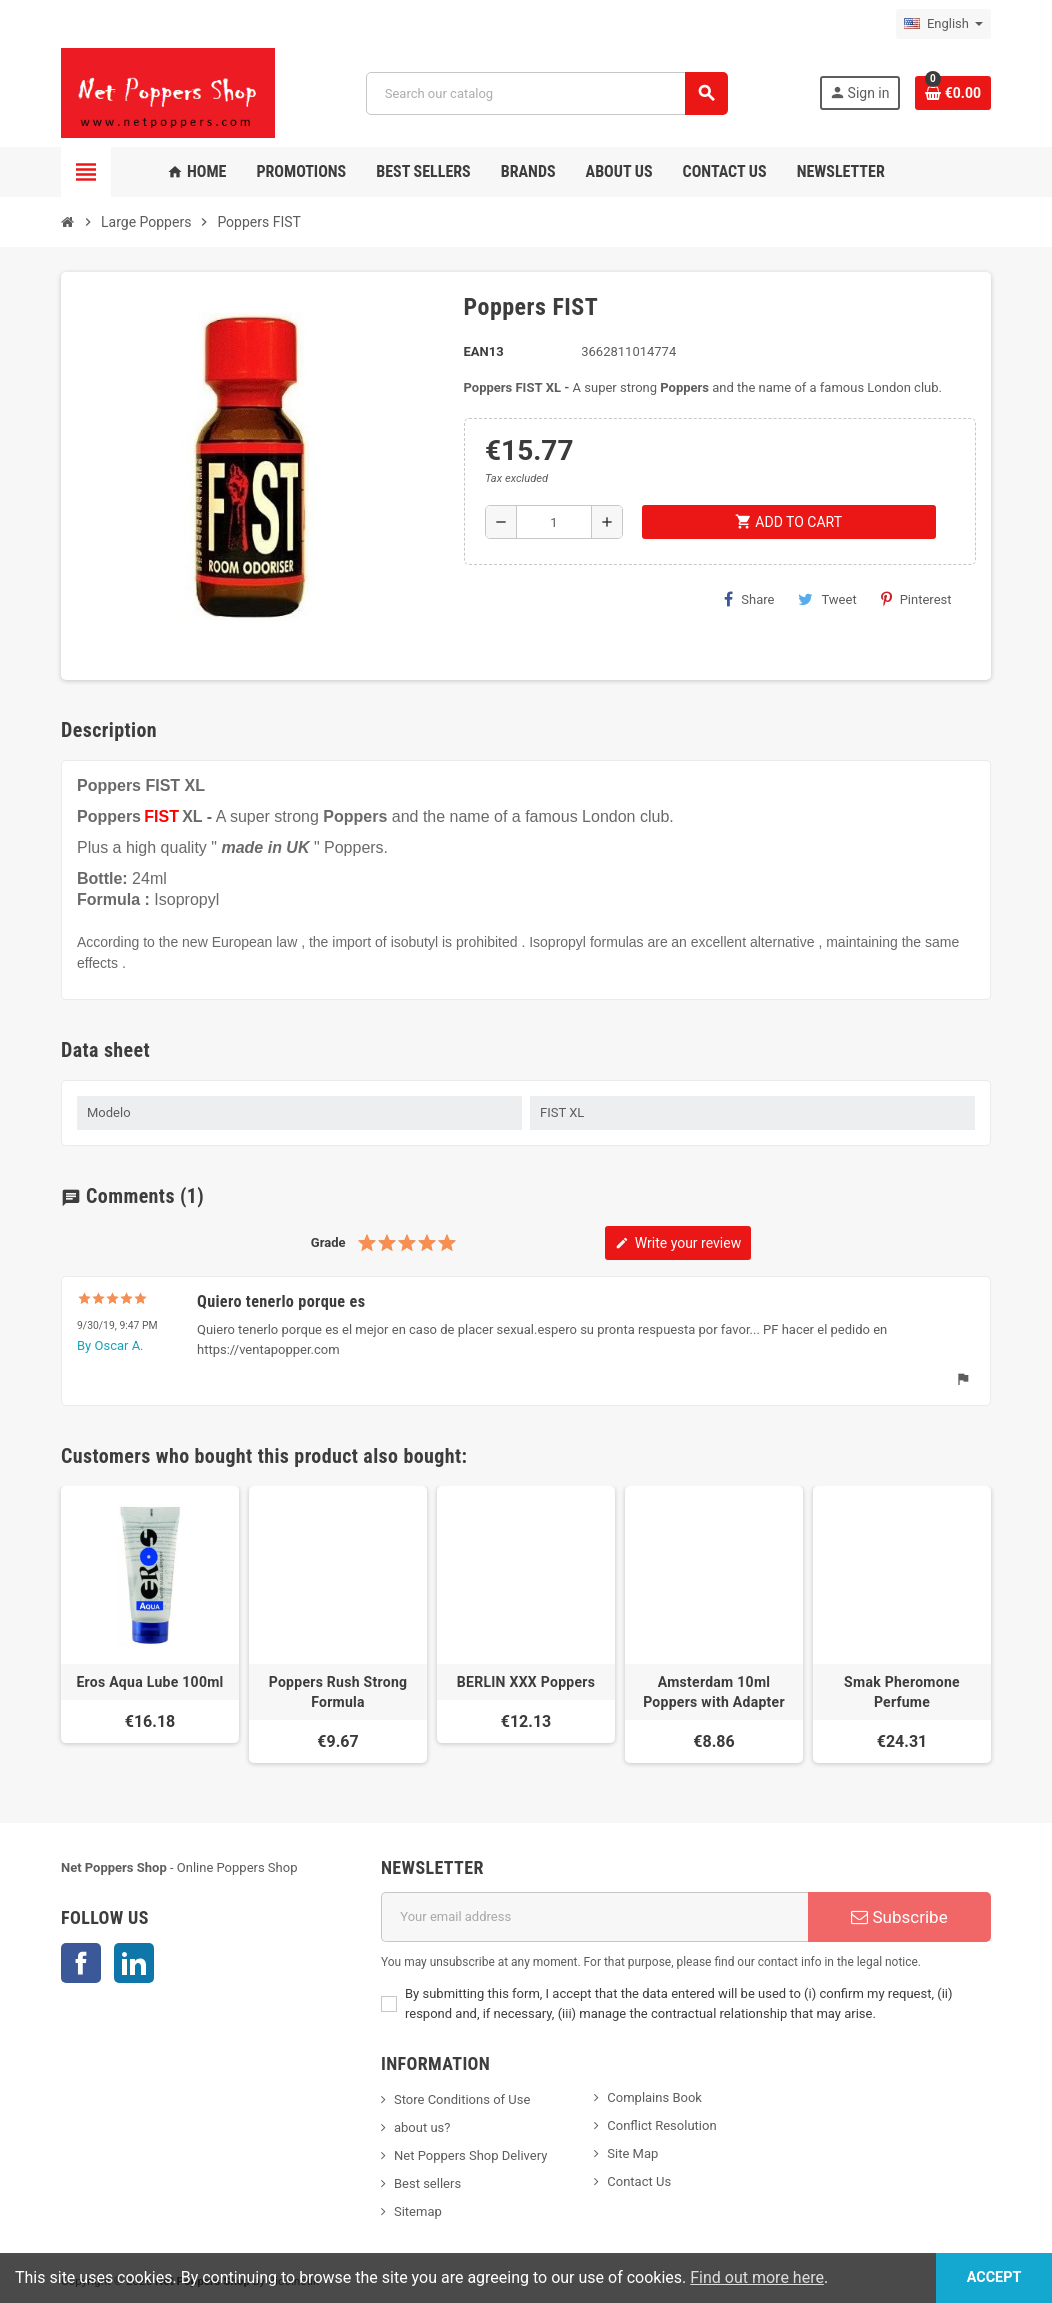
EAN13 (484, 351)
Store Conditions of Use (462, 2099)
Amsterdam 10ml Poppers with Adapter (714, 1692)
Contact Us (639, 2181)
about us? (422, 2127)
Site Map (632, 2153)
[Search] (546, 93)
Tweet (827, 599)
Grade (328, 1242)
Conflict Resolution (661, 2125)
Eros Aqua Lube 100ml (149, 1682)
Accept (993, 2277)
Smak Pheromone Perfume (902, 1692)
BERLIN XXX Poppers (526, 1682)
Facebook (81, 1963)
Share (749, 599)
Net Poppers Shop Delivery (470, 2155)
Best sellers (427, 2183)
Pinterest (916, 599)
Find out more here (757, 2277)
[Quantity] (554, 522)
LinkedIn (134, 1963)
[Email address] (594, 1917)
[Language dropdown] (943, 24)
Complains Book (654, 2097)
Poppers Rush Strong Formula (338, 1692)
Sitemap (418, 2211)
